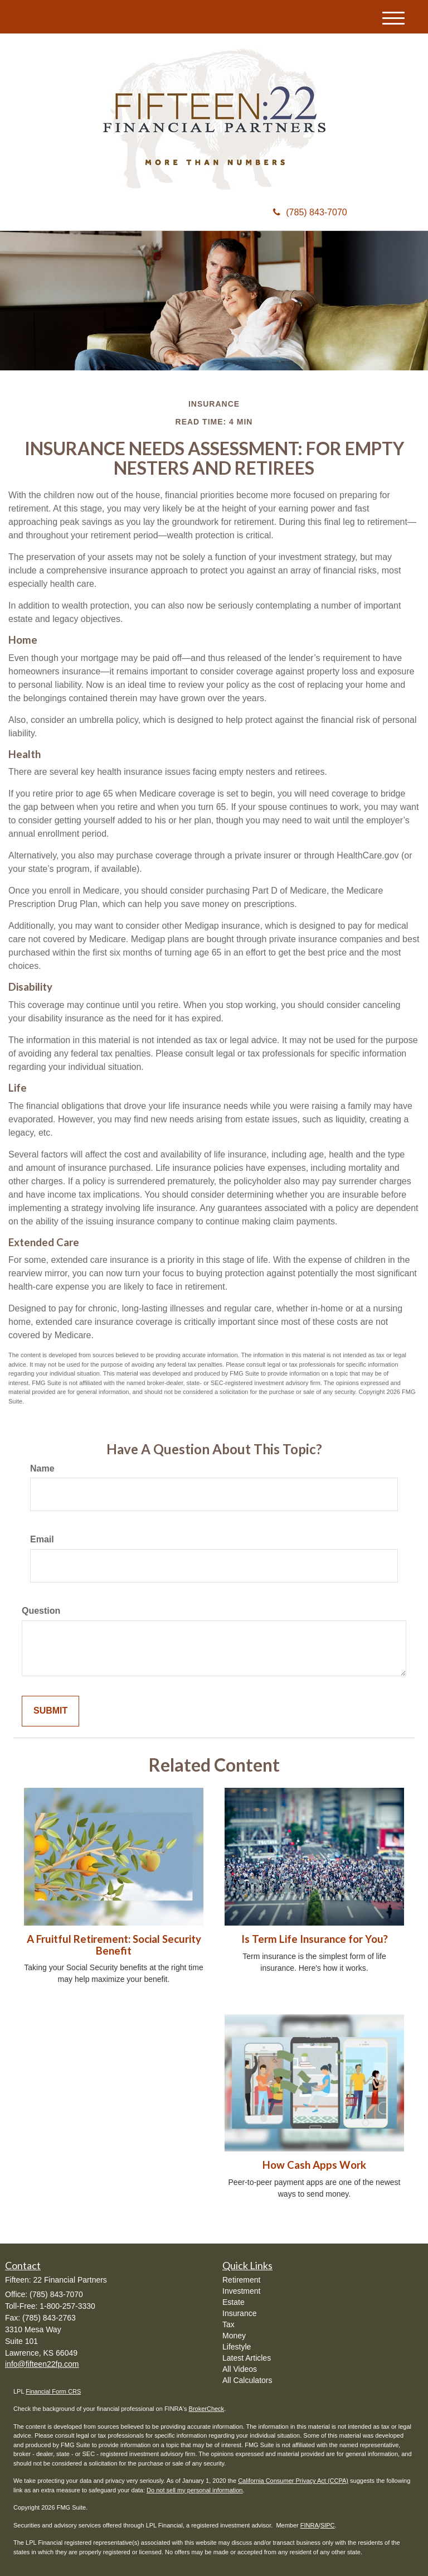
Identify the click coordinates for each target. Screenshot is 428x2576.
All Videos (239, 2369)
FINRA (309, 2525)
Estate (233, 2302)
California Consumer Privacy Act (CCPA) (293, 2480)
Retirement (241, 2279)
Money (234, 2335)
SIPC (327, 2525)
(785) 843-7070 (310, 212)
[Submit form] (50, 1711)
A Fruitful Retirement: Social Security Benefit (114, 1945)
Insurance (239, 2313)
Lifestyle (236, 2346)
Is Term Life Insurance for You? (314, 1939)
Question (41, 1610)
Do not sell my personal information (194, 2490)
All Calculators (247, 2380)
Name (42, 1468)
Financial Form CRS (53, 2391)
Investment (241, 2290)
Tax (228, 2324)
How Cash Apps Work (314, 2165)
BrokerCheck (207, 2408)
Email (42, 1539)
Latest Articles (246, 2357)
